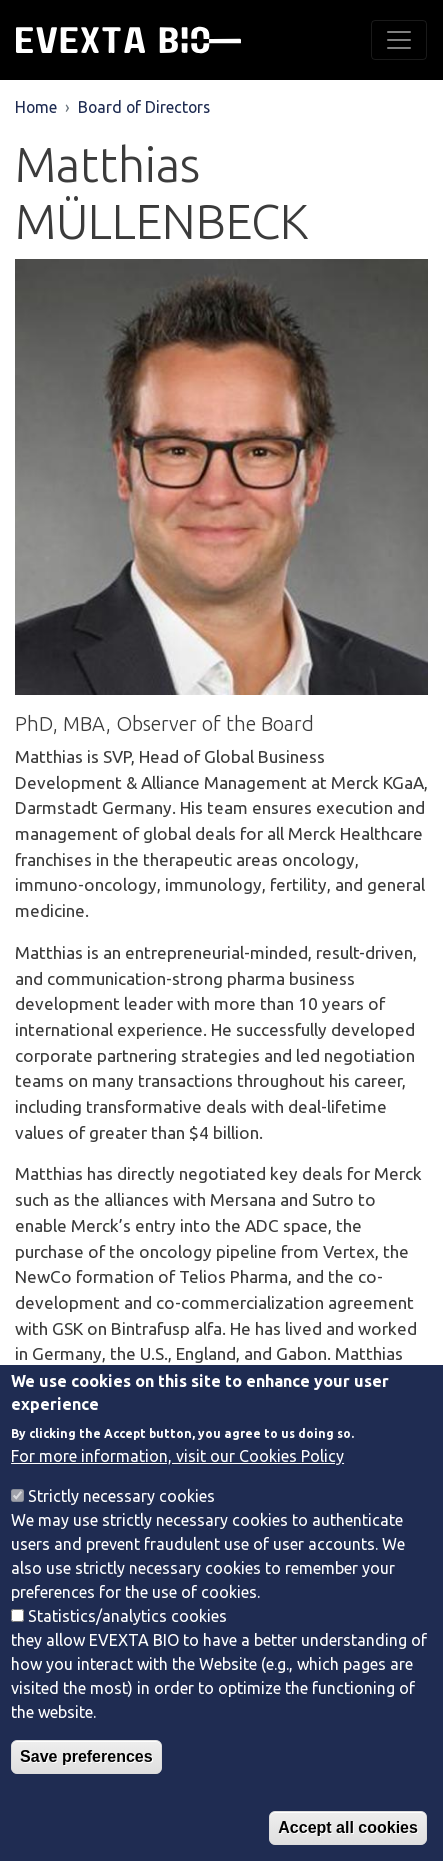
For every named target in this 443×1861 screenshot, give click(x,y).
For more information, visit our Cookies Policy (177, 1486)
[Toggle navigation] (399, 40)
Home (36, 107)
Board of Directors (144, 107)
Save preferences (86, 1786)
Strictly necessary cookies (121, 1526)
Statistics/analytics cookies (127, 1646)
